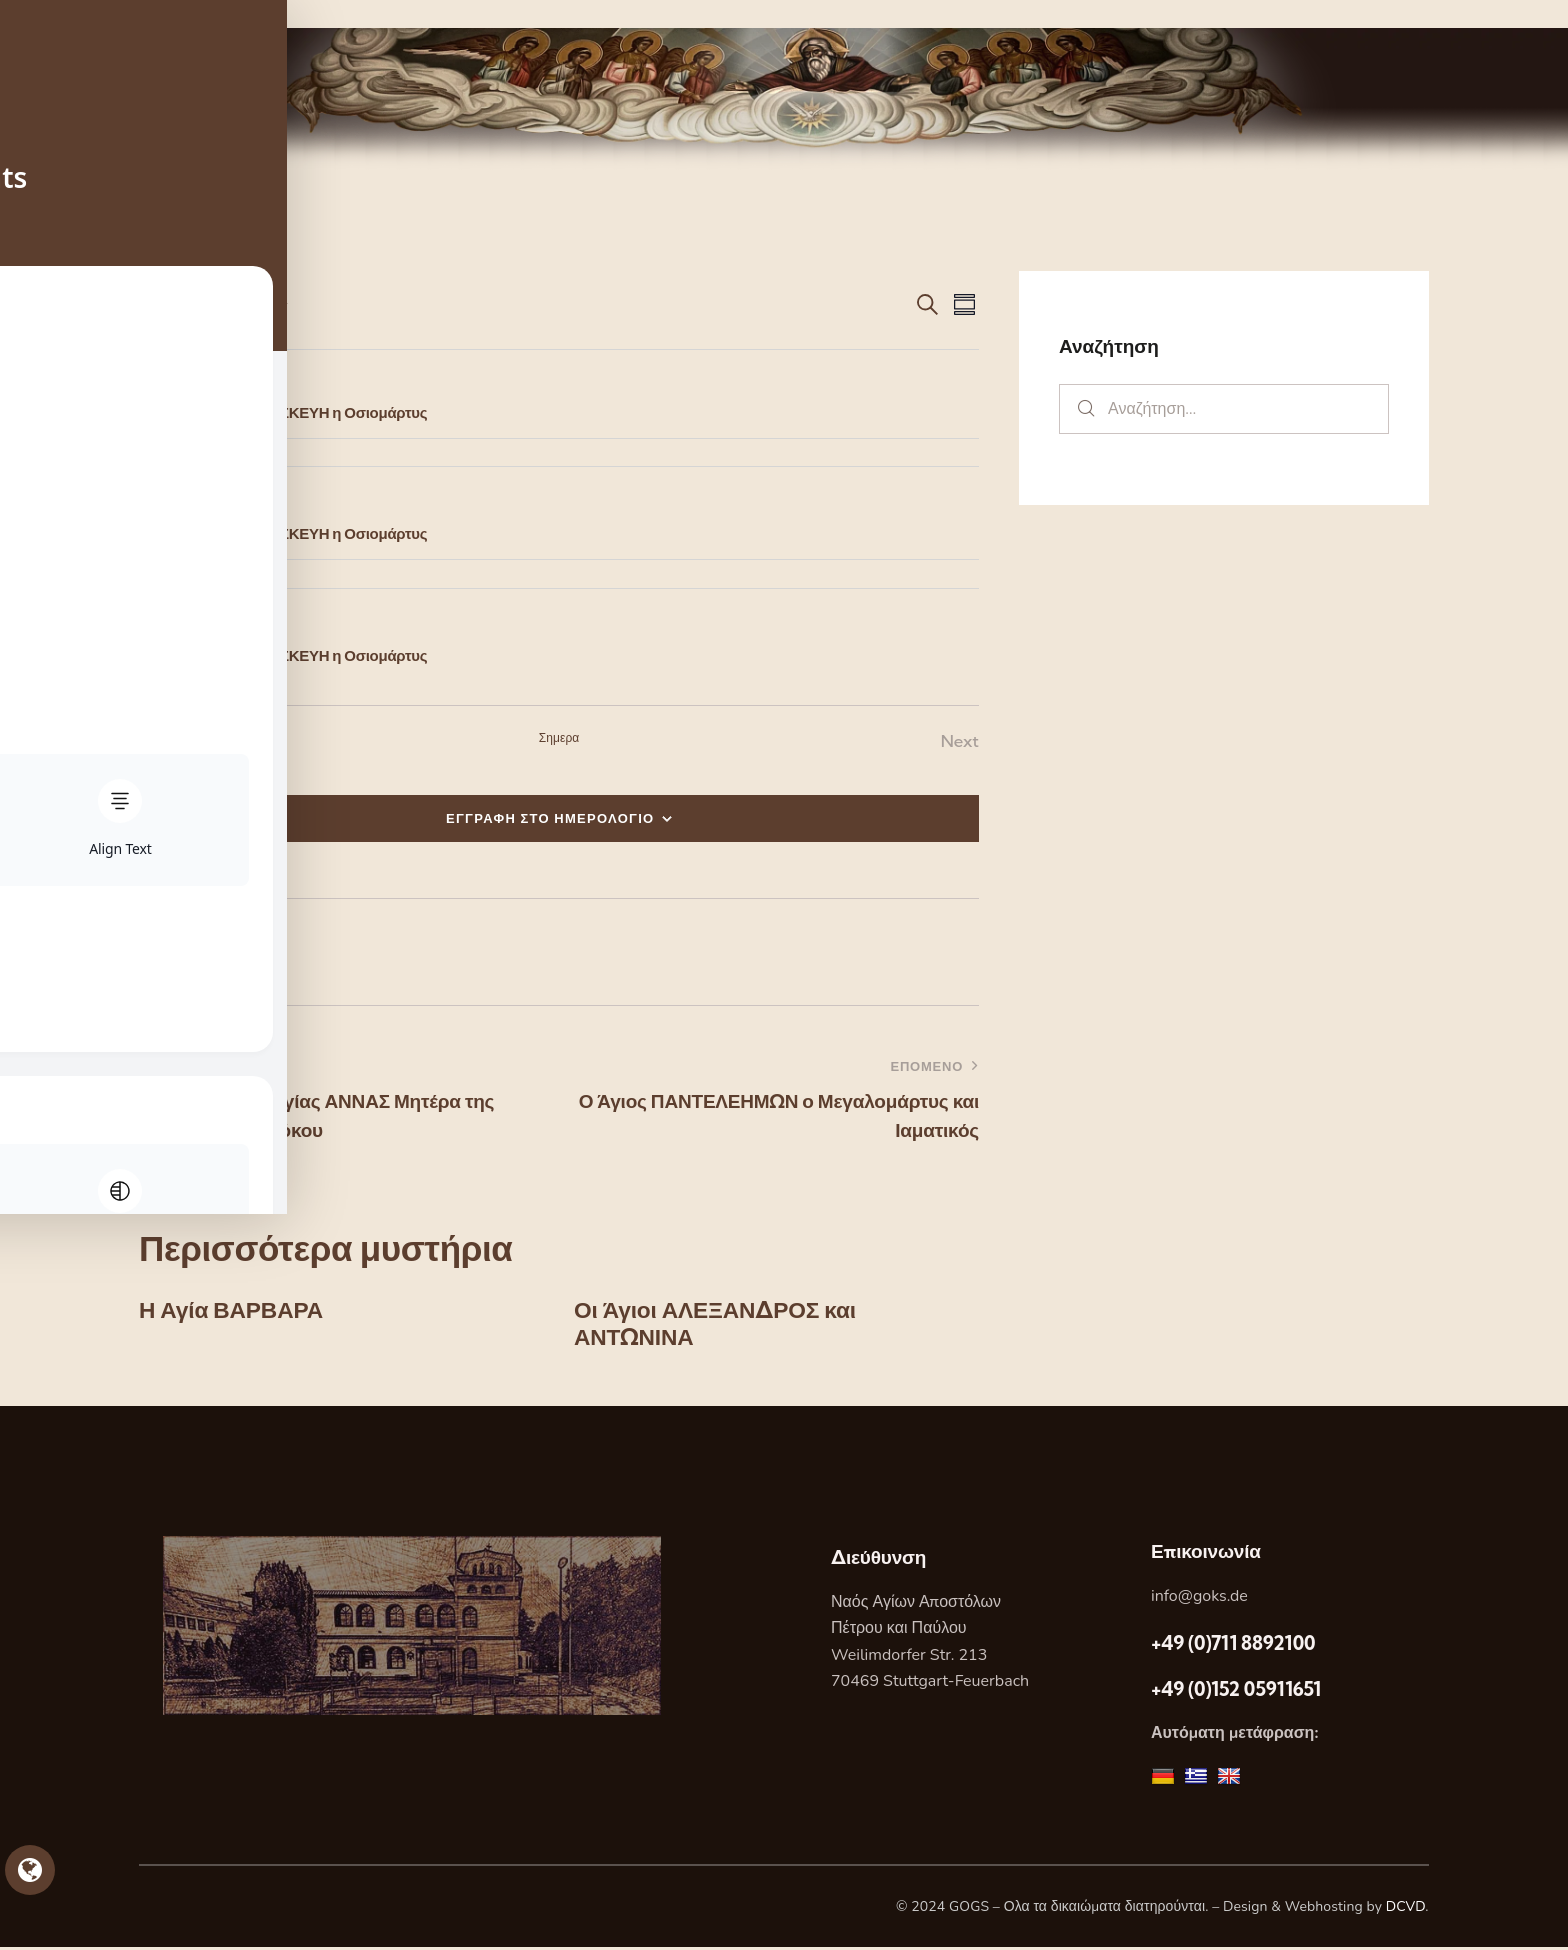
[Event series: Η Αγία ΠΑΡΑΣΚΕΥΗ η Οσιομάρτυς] (240, 385)
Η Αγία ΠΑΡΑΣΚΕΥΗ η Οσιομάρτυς (309, 412)
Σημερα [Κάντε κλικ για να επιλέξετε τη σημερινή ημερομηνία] (559, 737)
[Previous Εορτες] (163, 741)
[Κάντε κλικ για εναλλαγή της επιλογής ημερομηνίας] (199, 303)
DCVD (1406, 1909)
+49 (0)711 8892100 (1233, 1647)
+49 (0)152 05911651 (1236, 1692)
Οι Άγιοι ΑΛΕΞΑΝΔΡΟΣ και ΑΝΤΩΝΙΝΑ (722, 1326)
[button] (170, 952)
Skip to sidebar (57, 13)
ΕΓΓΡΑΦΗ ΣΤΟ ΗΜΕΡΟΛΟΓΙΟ (550, 818)
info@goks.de (1199, 1599)
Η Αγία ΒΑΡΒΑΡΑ (236, 1311)
